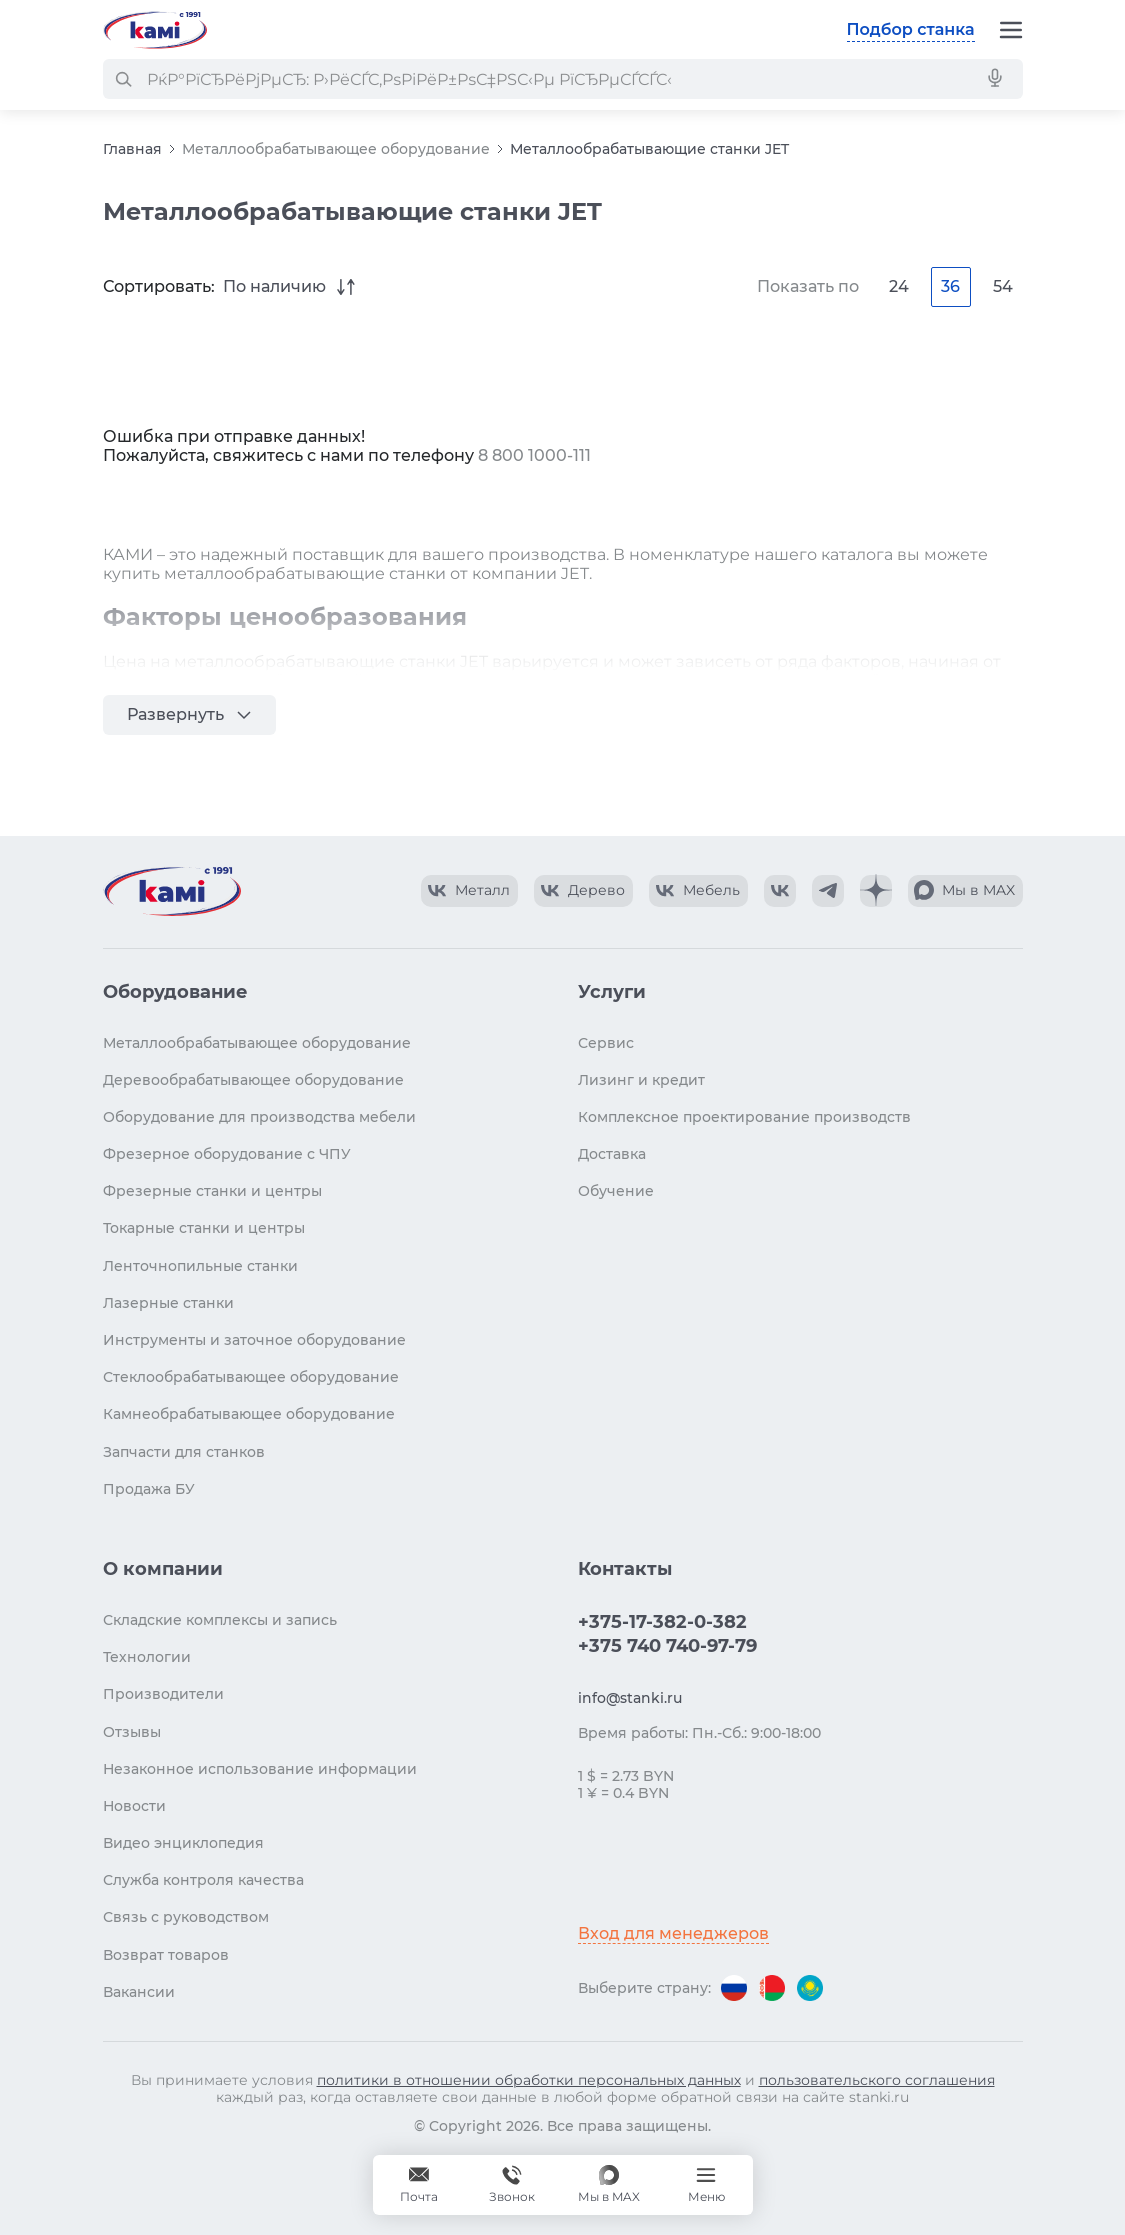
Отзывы (132, 1732)
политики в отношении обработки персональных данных (529, 2080)
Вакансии (139, 1992)
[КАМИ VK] (780, 891)
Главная (132, 149)
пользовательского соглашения (877, 2080)
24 (899, 286)
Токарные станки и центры (204, 1228)
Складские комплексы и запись (220, 1620)
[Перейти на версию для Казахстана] (810, 1988)
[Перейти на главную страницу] (155, 30)
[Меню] (1011, 30)
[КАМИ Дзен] (876, 891)
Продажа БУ (149, 1489)
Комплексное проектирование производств (744, 1117)
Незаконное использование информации (260, 1769)
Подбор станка (911, 29)
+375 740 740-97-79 (667, 1646)
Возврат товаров (166, 1955)
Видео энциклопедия (183, 1843)
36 (950, 286)
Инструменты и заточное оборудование (254, 1340)
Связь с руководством (186, 1917)
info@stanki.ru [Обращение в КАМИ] (630, 1698)
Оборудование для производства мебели (259, 1117)
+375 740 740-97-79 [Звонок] (512, 2185)
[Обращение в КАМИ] (419, 2185)
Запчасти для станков (184, 1452)
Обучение (616, 1191)
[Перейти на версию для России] (734, 1988)
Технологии (147, 1657)
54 (1003, 286)
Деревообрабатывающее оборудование (253, 1080)
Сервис (606, 1043)
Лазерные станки (168, 1303)
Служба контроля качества (203, 1880)
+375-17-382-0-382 (662, 1622)
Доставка (612, 1154)
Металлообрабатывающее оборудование (336, 149)
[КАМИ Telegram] (828, 891)
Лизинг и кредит (641, 1080)
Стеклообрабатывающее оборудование (251, 1377)
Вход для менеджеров (673, 1933)
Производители (163, 1694)
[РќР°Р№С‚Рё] (123, 79)
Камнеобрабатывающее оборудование (249, 1414)
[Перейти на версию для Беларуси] (772, 1988)
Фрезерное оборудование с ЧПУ (227, 1154)
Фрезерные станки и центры (212, 1191)
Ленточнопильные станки (200, 1266)
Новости (134, 1806)
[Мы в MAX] (609, 2185)
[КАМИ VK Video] (469, 891)
